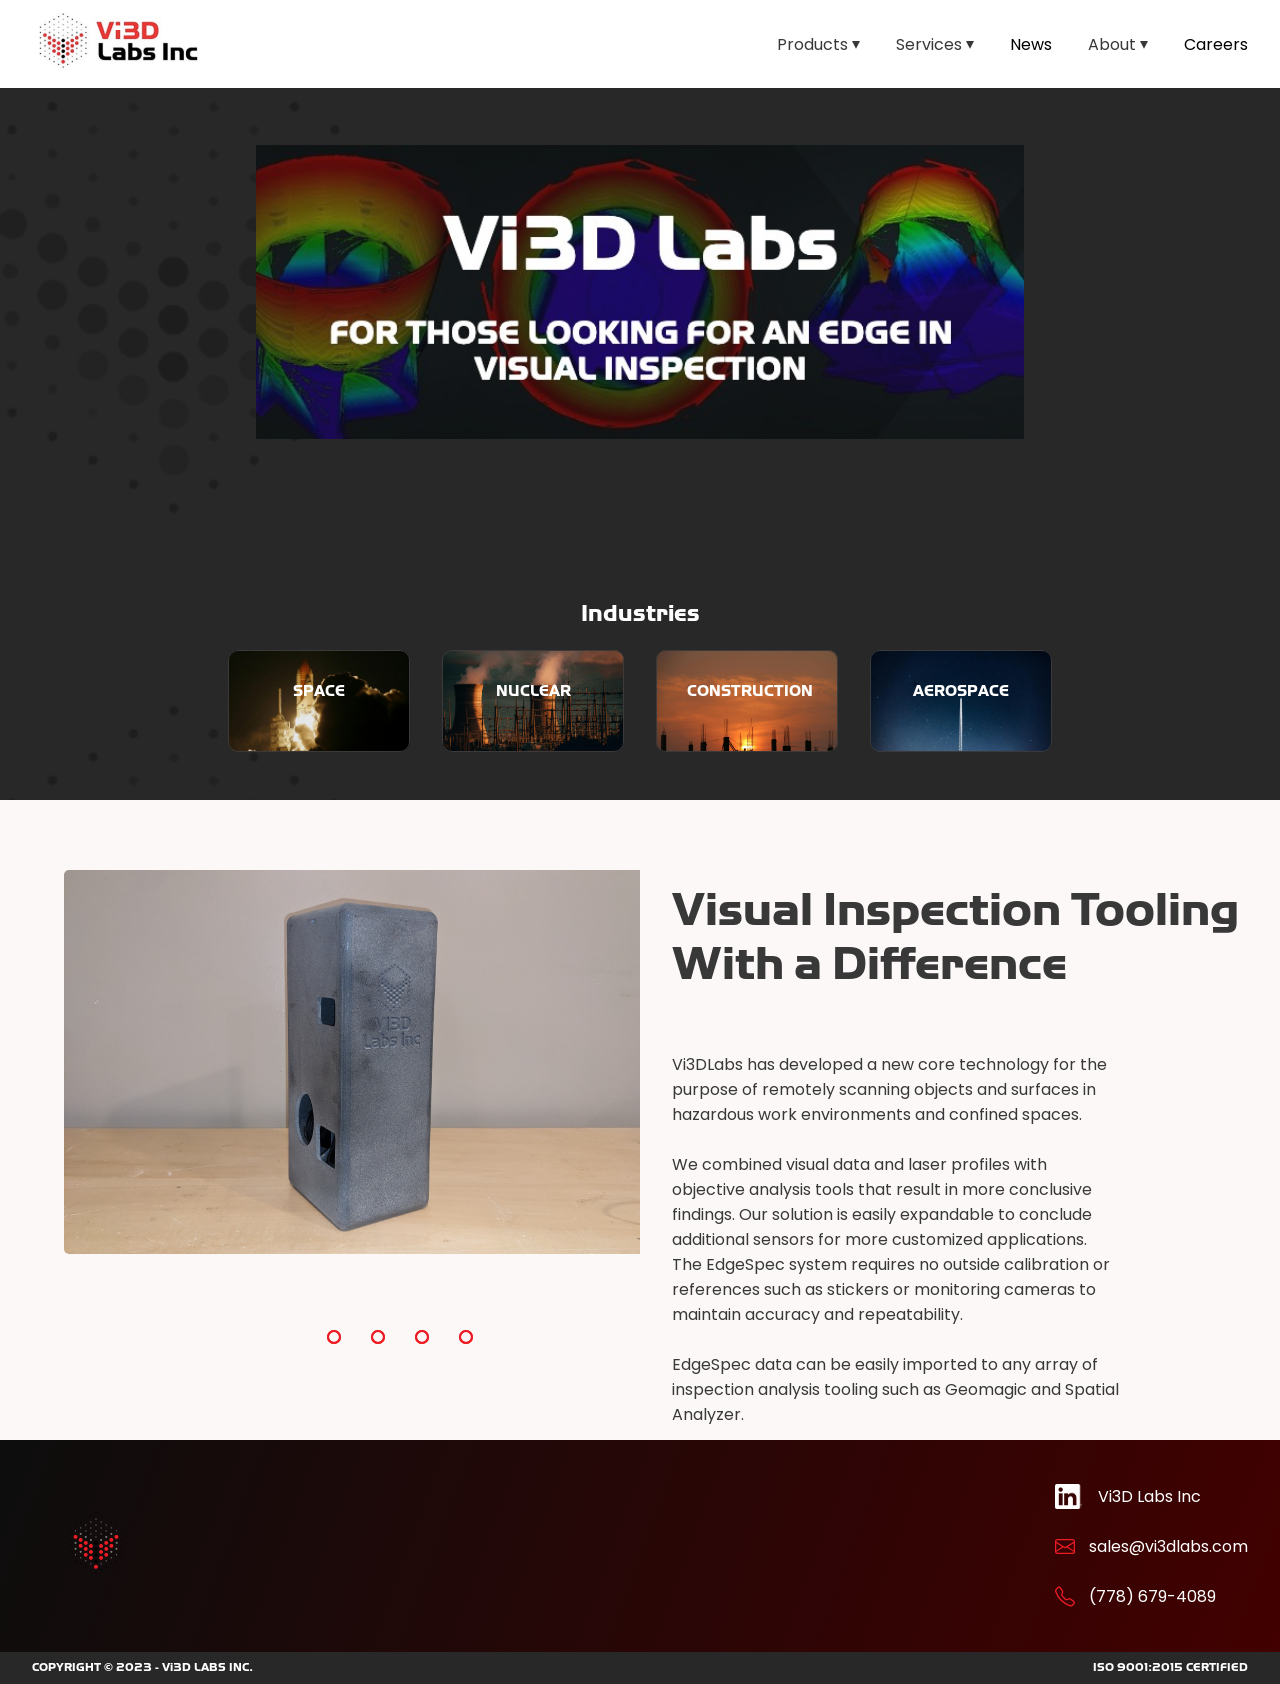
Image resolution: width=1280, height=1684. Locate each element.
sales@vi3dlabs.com (1168, 1546)
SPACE (319, 690)
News (1031, 44)
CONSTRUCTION (750, 690)
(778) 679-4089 (1152, 1596)
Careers (1216, 44)
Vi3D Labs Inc (1149, 1496)
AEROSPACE (961, 690)
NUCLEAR (533, 690)
